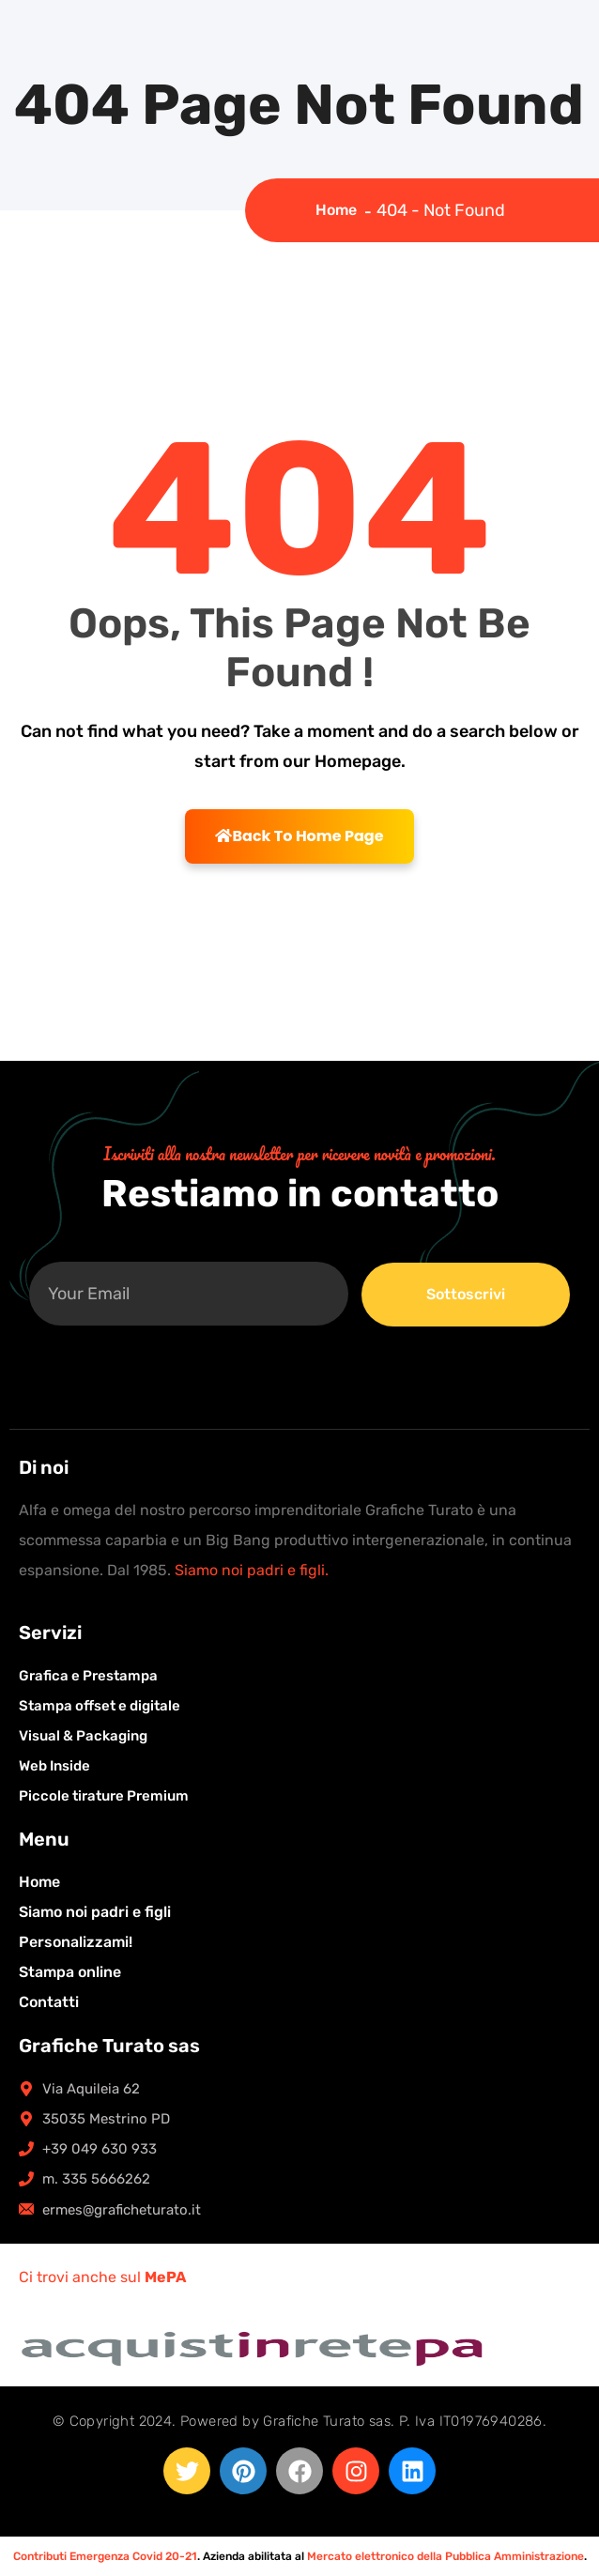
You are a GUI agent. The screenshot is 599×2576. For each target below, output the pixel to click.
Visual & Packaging (83, 1735)
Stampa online (70, 1972)
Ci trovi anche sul (102, 2277)
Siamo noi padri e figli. (252, 1570)
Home (339, 210)
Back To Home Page (299, 836)
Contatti (49, 2002)
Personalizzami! (75, 1942)
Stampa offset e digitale (99, 1705)
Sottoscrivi (465, 1294)
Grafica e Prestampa (88, 1675)
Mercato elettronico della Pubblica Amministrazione (445, 2556)
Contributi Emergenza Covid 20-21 (105, 2556)
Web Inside (54, 1765)
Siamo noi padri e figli (95, 1912)
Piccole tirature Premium (104, 1795)
